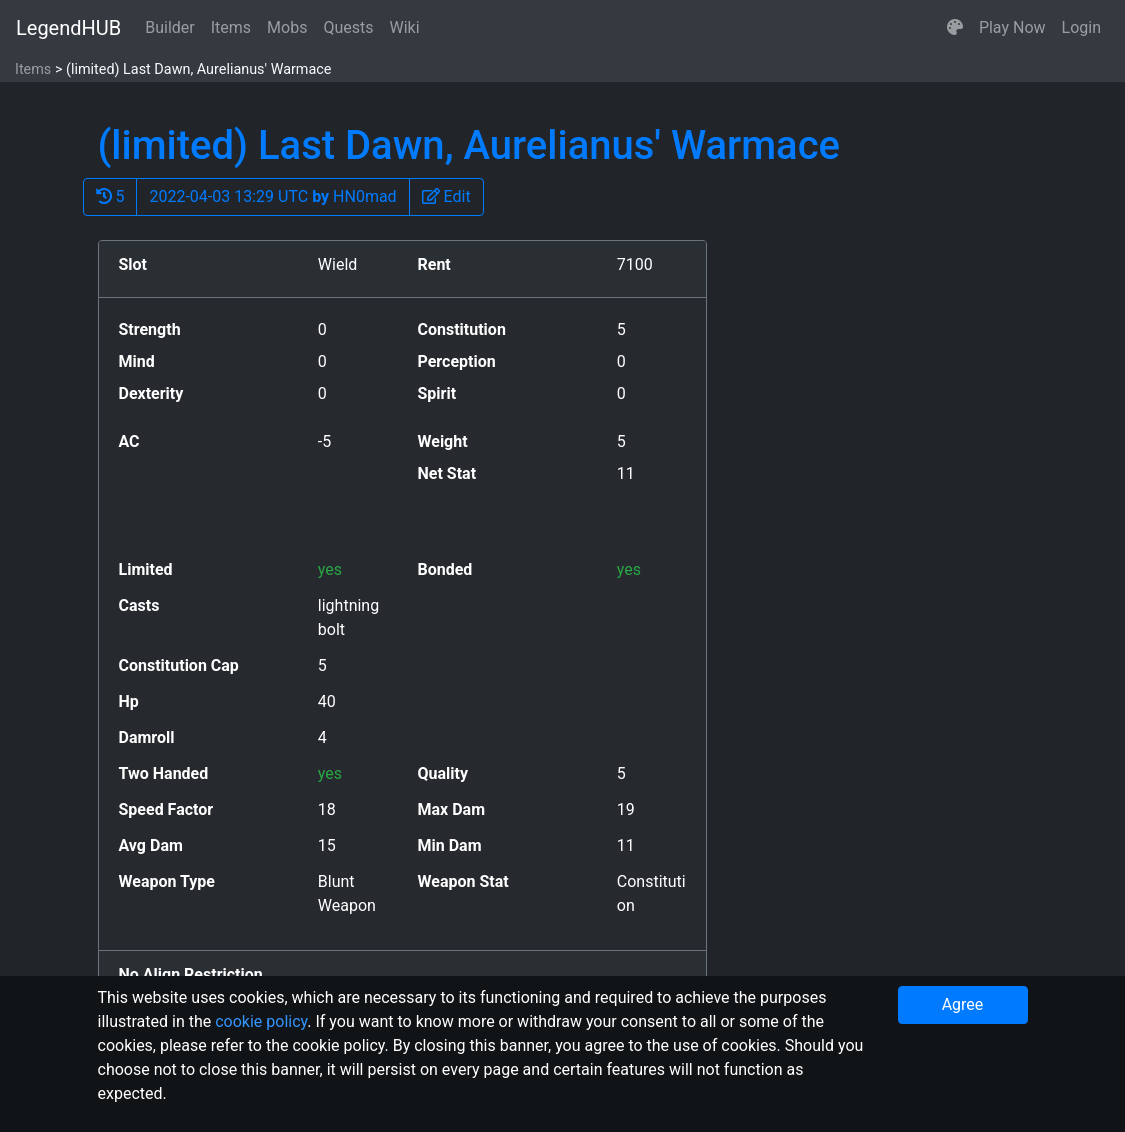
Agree (963, 1004)
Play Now (1012, 27)
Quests (348, 27)
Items (231, 27)
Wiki (405, 27)
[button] (955, 28)
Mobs (287, 27)
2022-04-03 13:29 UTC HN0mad (272, 196)
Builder (170, 27)
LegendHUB (68, 28)
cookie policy (261, 1021)
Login (1081, 27)
